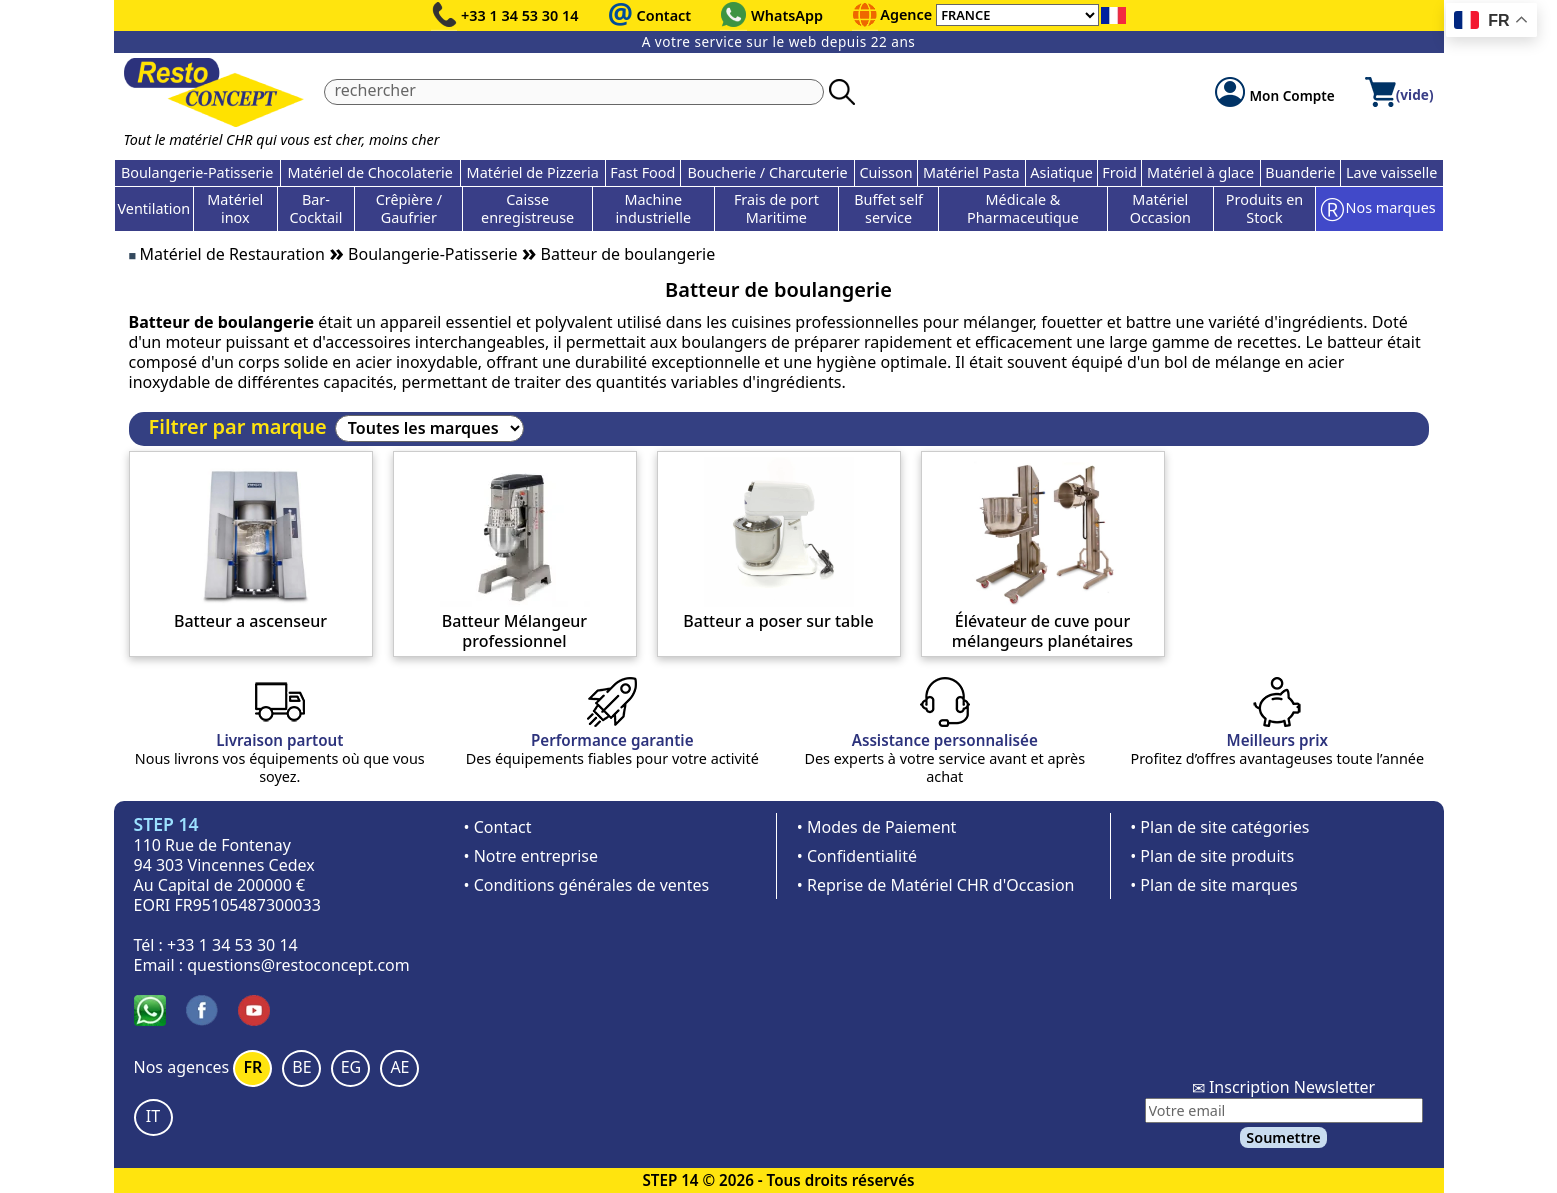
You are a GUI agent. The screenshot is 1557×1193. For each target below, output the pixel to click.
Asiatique (1061, 172)
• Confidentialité (857, 856)
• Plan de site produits (1212, 856)
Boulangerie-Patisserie (197, 172)
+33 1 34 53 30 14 (520, 15)
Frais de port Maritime (776, 208)
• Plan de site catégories (1219, 827)
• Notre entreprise (531, 856)
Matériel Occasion (1160, 208)
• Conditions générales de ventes (587, 885)
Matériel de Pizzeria (533, 172)
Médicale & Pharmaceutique (1023, 208)
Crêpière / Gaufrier (409, 208)
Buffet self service (888, 208)
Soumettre (1283, 1137)
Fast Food (642, 172)
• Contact (498, 827)
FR (252, 1067)
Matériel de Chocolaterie (370, 172)
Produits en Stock (1264, 208)
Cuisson (885, 172)
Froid (1119, 172)
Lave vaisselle (1391, 172)
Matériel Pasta (971, 172)
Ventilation (154, 208)
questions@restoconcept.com (298, 965)
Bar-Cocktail (315, 208)
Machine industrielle (653, 208)
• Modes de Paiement (877, 827)
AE (399, 1067)
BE (301, 1067)
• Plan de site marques (1213, 885)
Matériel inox (235, 208)
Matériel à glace (1200, 172)
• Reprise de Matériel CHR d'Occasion (936, 885)
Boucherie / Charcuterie (767, 172)
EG (351, 1067)
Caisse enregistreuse (527, 208)
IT (153, 1116)
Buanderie (1300, 172)
